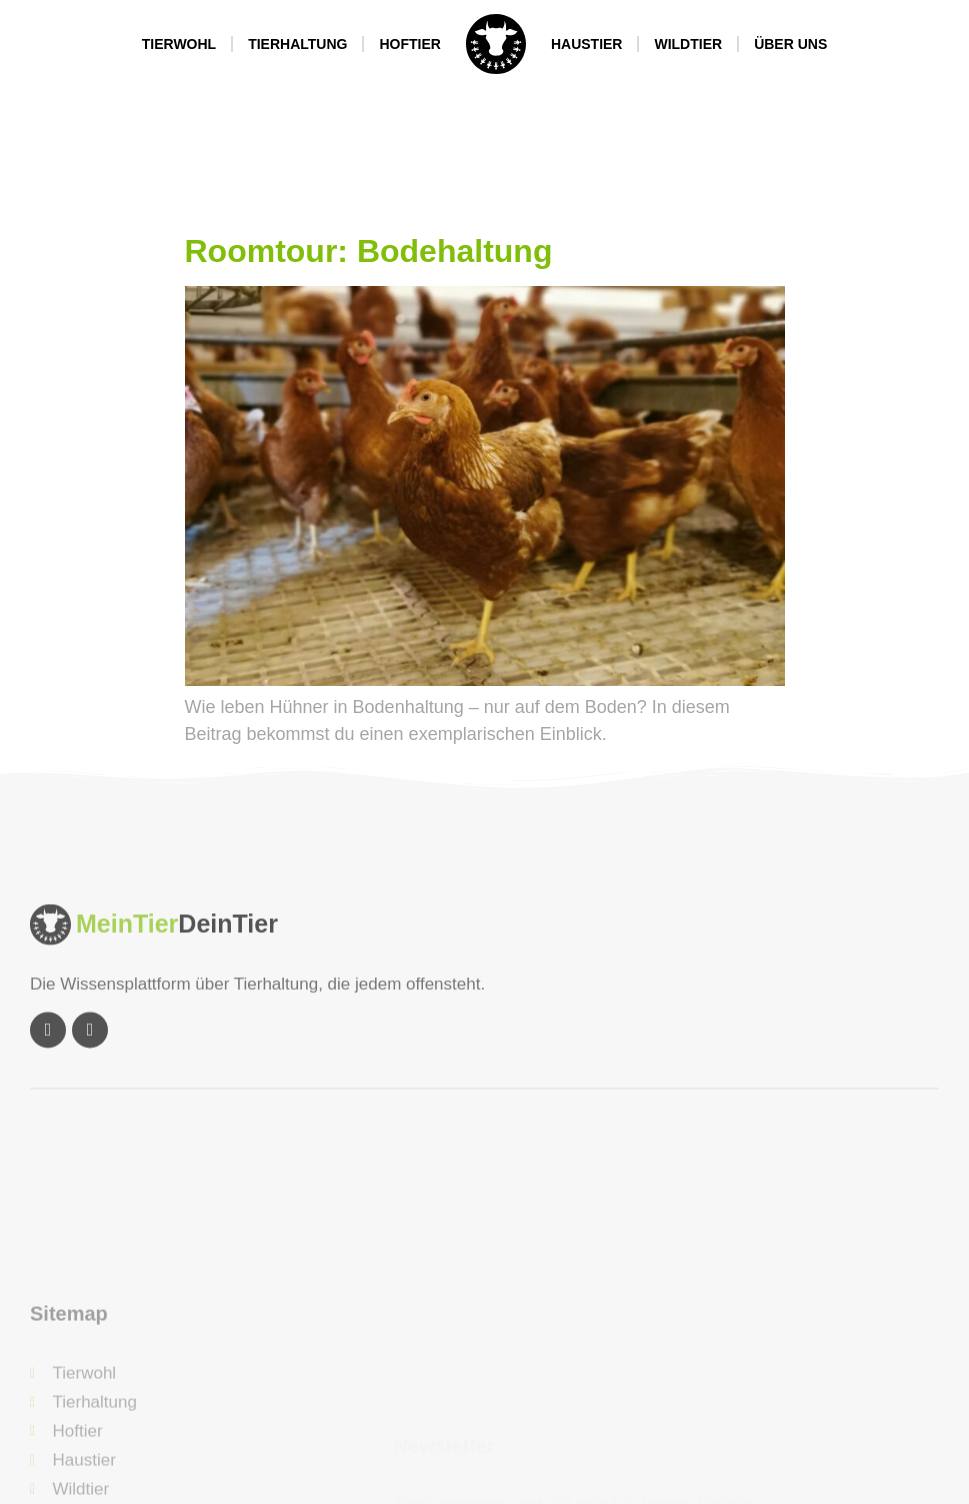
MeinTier (127, 979)
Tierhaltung (297, 44)
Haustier (587, 44)
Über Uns (790, 44)
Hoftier (409, 44)
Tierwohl (179, 44)
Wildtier (688, 44)
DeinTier (228, 979)
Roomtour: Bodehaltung (369, 251)
